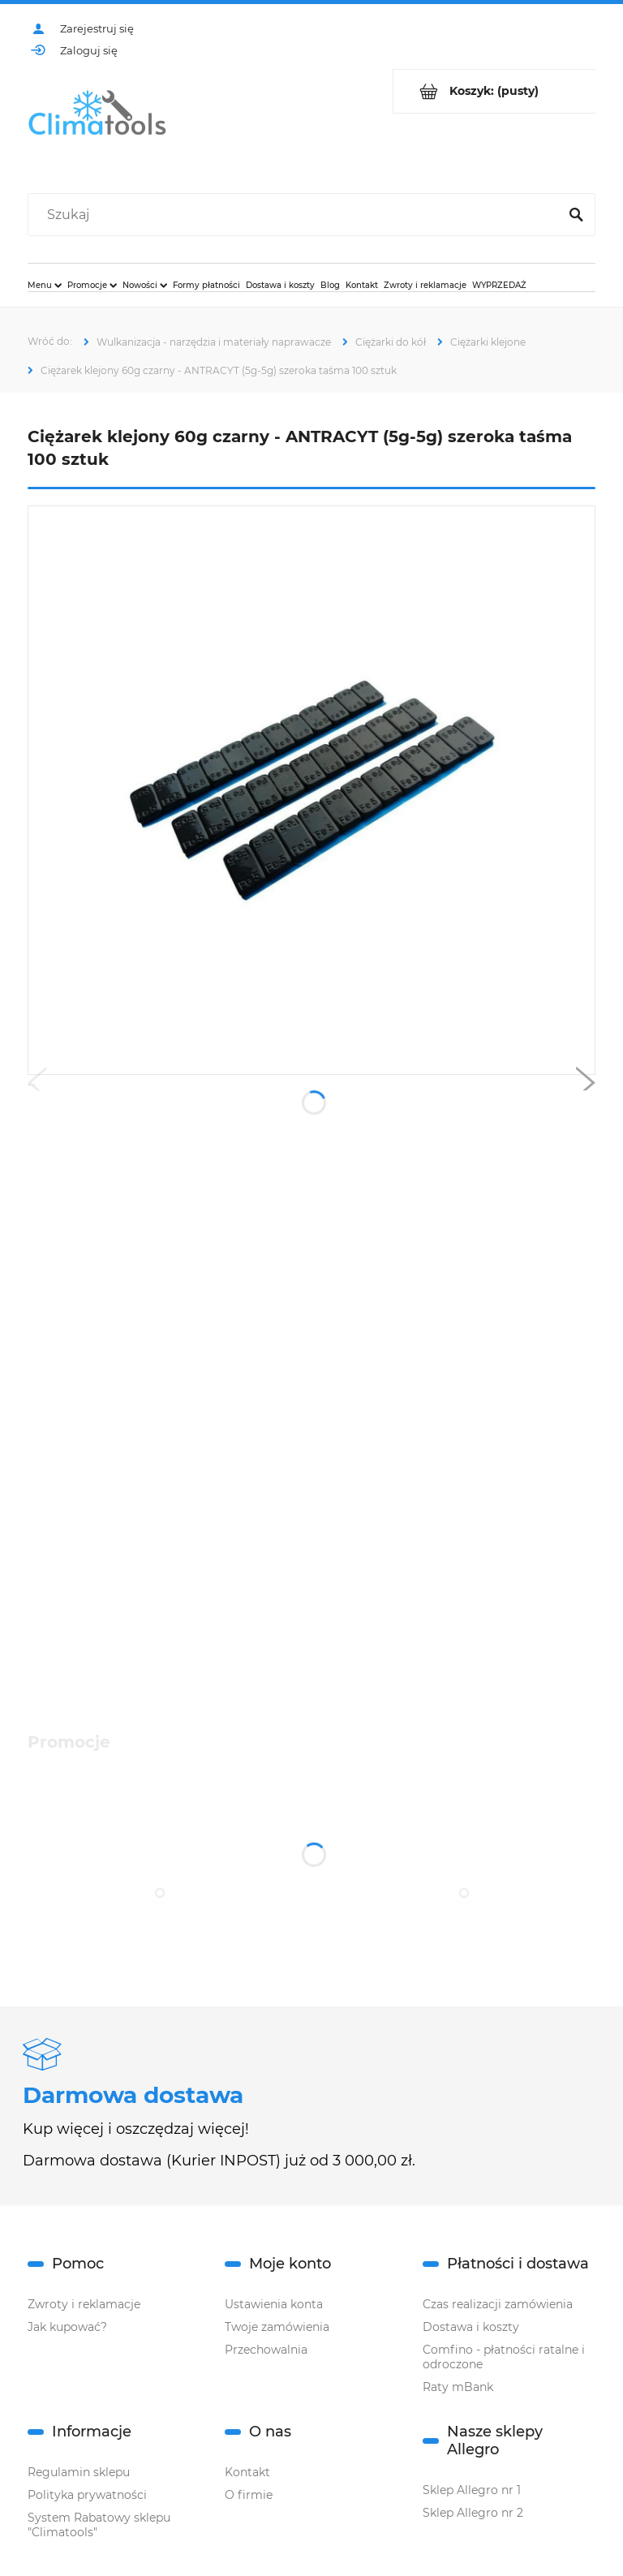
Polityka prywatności (87, 2495)
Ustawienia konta (274, 2304)
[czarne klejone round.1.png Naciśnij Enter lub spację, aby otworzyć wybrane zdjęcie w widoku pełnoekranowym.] (312, 789)
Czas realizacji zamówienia (498, 2304)
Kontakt (247, 2472)
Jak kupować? (67, 2327)
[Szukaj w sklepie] (296, 215)
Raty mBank (458, 2387)
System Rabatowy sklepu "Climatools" (99, 2524)
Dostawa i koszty (471, 2327)
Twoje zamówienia (277, 2327)
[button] (37, 1086)
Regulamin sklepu (79, 2472)
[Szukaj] (576, 215)
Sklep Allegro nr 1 (472, 2490)
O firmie (249, 2495)
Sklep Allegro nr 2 (473, 2512)
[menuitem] (45, 284)
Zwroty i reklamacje (84, 2304)
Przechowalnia (266, 2349)
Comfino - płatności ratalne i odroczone (504, 2357)
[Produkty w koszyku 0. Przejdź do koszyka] (494, 91)
